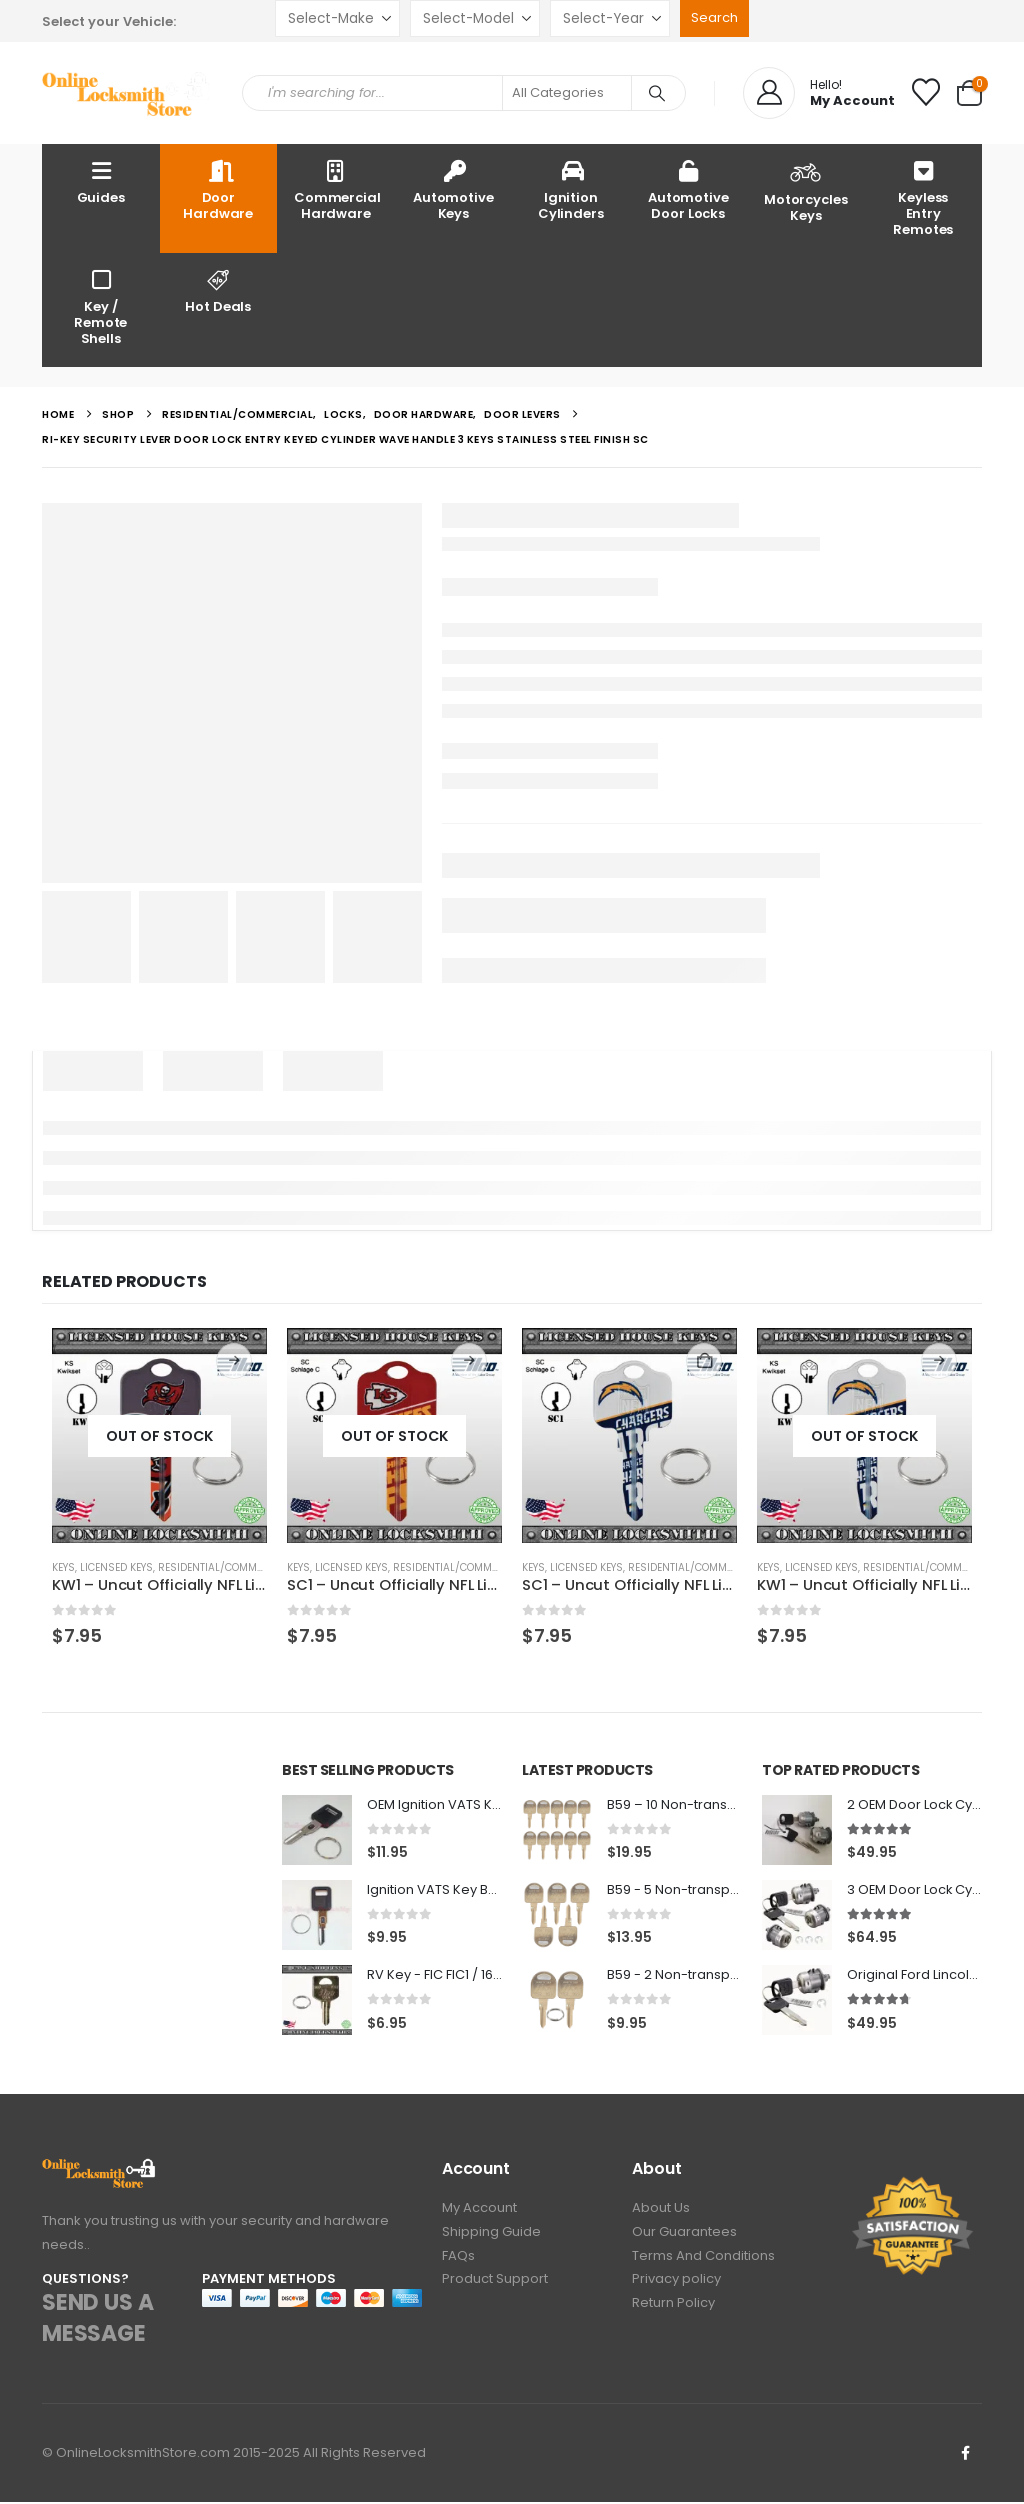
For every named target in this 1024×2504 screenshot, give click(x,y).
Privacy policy (676, 2286)
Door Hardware (218, 189)
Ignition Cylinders (571, 189)
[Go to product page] (159, 1435)
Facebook (965, 2455)
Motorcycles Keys (806, 190)
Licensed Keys (116, 1567)
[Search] (657, 93)
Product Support (495, 2286)
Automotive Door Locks (688, 189)
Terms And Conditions (703, 2261)
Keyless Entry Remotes (923, 197)
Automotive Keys (453, 189)
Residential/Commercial (224, 1567)
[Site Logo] (127, 93)
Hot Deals (219, 290)
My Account (479, 2211)
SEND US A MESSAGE (97, 2321)
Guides (101, 181)
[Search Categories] (567, 93)
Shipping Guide (491, 2236)
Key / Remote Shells (100, 306)
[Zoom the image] (99, 2171)
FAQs (458, 2261)
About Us (661, 2211)
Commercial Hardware (337, 189)
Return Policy (673, 2311)
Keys (63, 1567)
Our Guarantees (684, 2236)
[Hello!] (819, 93)
